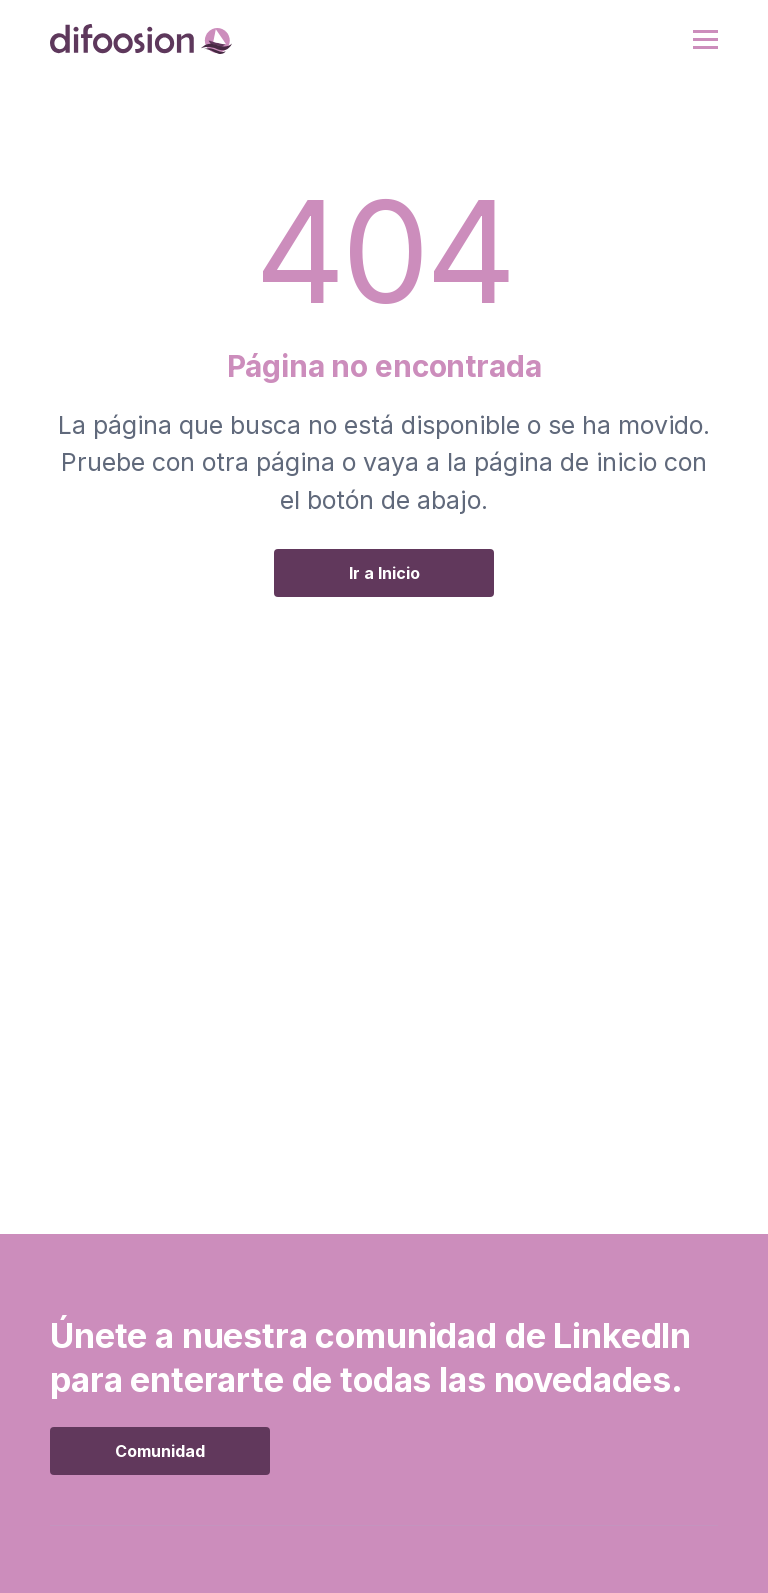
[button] (705, 39)
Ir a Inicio (384, 573)
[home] (141, 39)
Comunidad (160, 1451)
